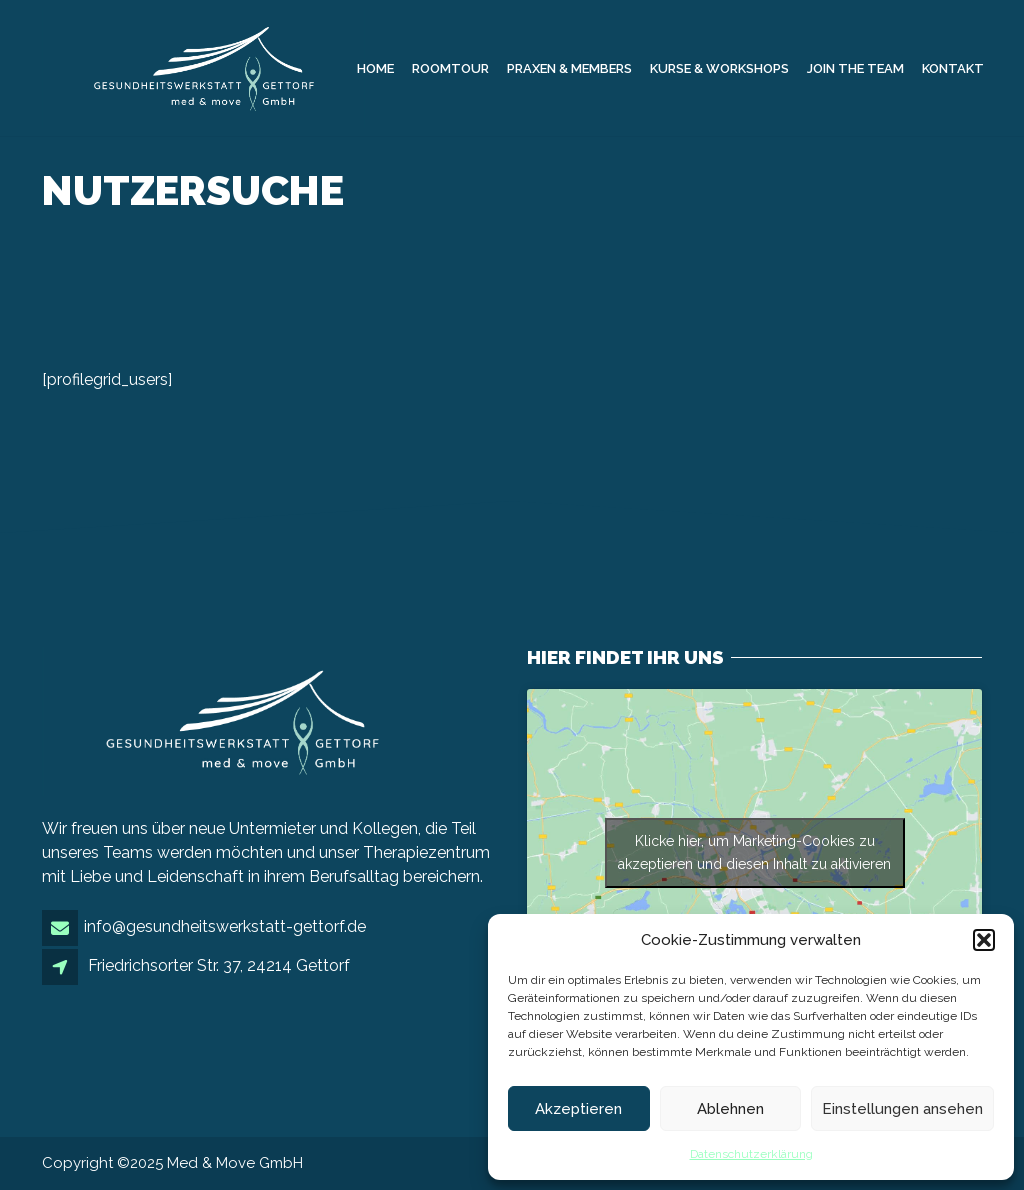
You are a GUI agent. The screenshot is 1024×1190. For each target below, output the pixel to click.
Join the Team (855, 67)
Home (375, 67)
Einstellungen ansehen (902, 1109)
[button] (984, 940)
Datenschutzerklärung (751, 1154)
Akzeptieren (578, 1109)
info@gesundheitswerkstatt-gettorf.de (225, 926)
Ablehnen (730, 1109)
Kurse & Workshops (719, 67)
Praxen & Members (569, 67)
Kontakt (953, 67)
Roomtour (450, 67)
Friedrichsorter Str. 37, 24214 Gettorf (219, 965)
